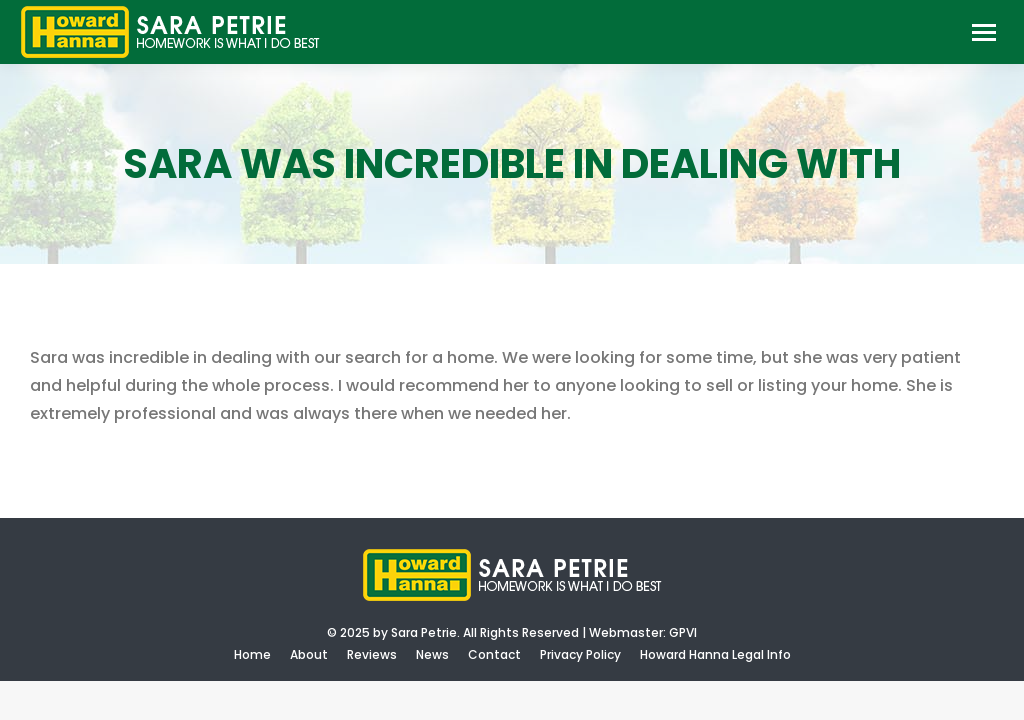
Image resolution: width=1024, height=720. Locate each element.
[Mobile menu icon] (984, 32)
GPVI (683, 632)
